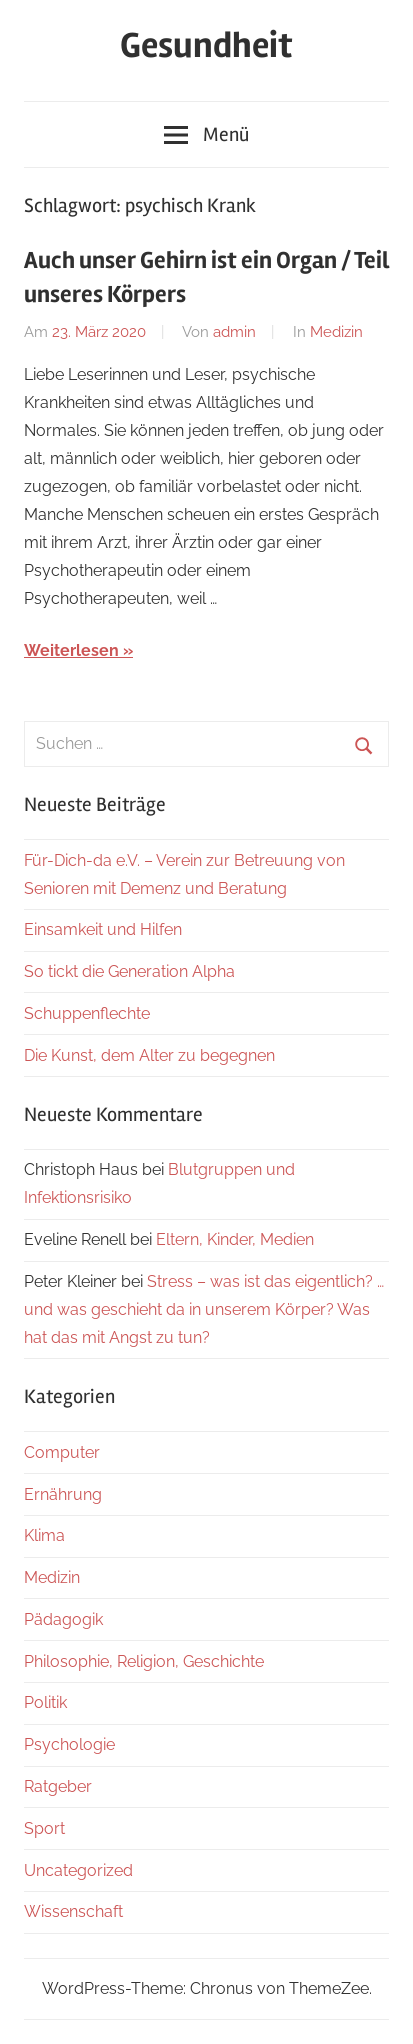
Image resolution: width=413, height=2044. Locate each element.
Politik (45, 1702)
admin (234, 332)
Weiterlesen (71, 650)
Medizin (336, 332)
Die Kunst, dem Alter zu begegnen (149, 1055)
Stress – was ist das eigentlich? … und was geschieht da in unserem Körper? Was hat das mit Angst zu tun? (204, 1309)
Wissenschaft (73, 1911)
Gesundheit (206, 46)
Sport (44, 1828)
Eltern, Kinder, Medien (235, 1239)
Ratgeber (58, 1786)
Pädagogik (63, 1619)
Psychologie (69, 1744)
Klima (44, 1535)
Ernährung (63, 1494)
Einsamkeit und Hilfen (103, 929)
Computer (62, 1452)
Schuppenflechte (87, 1013)
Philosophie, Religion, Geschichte (144, 1661)
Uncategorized (78, 1870)
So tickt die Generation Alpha (129, 971)
